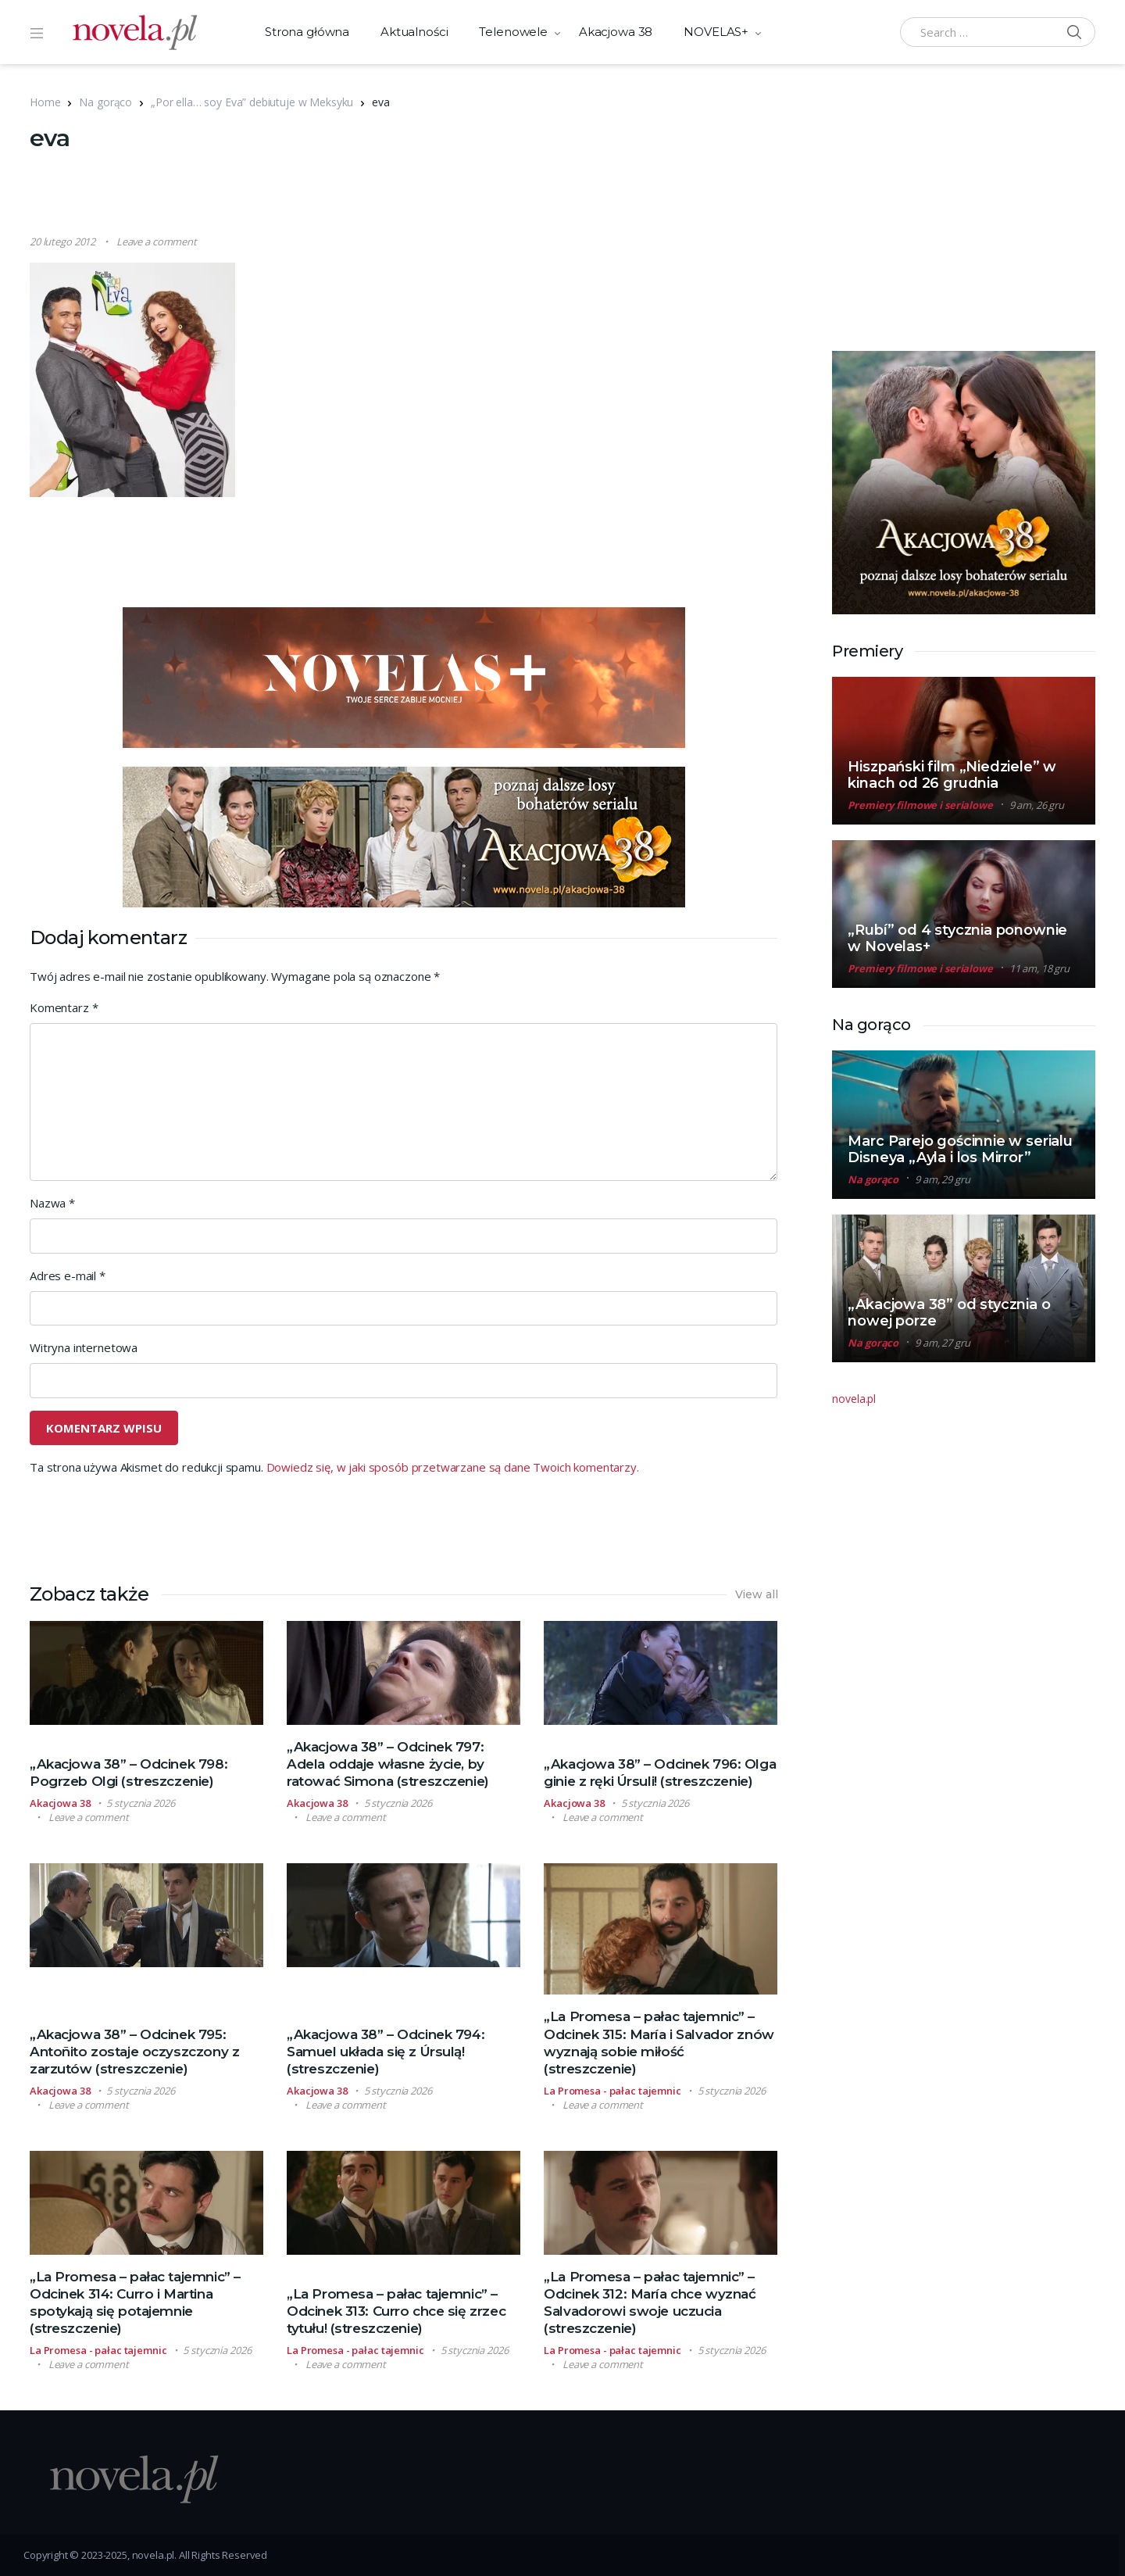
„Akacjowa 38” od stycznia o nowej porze (949, 1312)
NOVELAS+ (716, 31)
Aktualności (414, 31)
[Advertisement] (404, 194)
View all (756, 1594)
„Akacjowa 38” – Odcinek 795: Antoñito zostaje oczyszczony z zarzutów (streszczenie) (134, 2052)
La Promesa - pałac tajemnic (612, 2091)
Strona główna (307, 31)
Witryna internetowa (84, 1347)
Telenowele (513, 31)
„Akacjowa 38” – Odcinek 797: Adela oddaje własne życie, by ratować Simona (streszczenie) (388, 1764)
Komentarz (64, 1007)
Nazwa (52, 1203)
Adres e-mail (67, 1275)
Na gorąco (105, 102)
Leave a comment (156, 241)
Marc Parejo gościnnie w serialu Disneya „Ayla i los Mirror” (960, 1149)
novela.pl (854, 1398)
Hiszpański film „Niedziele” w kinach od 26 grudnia (952, 775)
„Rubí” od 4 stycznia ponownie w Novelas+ (957, 938)
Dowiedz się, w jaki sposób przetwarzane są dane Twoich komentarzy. (452, 1467)
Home (45, 102)
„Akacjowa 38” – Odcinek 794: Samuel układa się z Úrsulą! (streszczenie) (385, 2052)
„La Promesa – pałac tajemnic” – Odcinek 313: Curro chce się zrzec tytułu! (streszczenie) (396, 2311)
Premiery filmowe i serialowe (920, 805)
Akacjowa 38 (615, 31)
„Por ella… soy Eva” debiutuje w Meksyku (252, 102)
